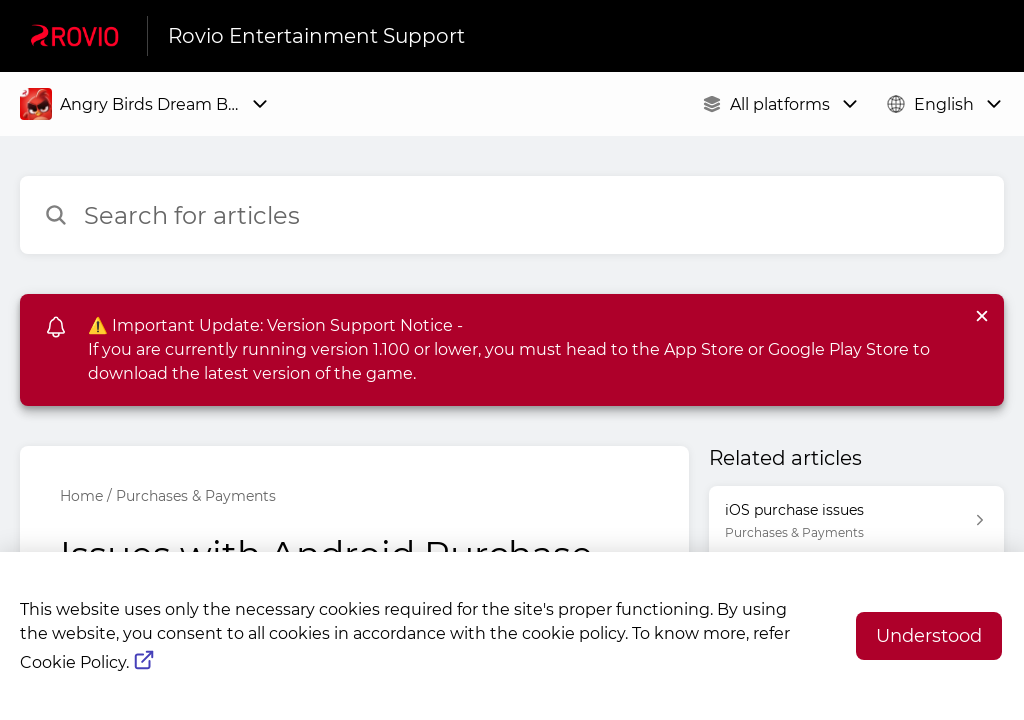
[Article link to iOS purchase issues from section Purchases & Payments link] (856, 520)
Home (81, 496)
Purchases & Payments (196, 496)
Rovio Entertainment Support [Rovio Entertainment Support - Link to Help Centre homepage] (316, 36)
